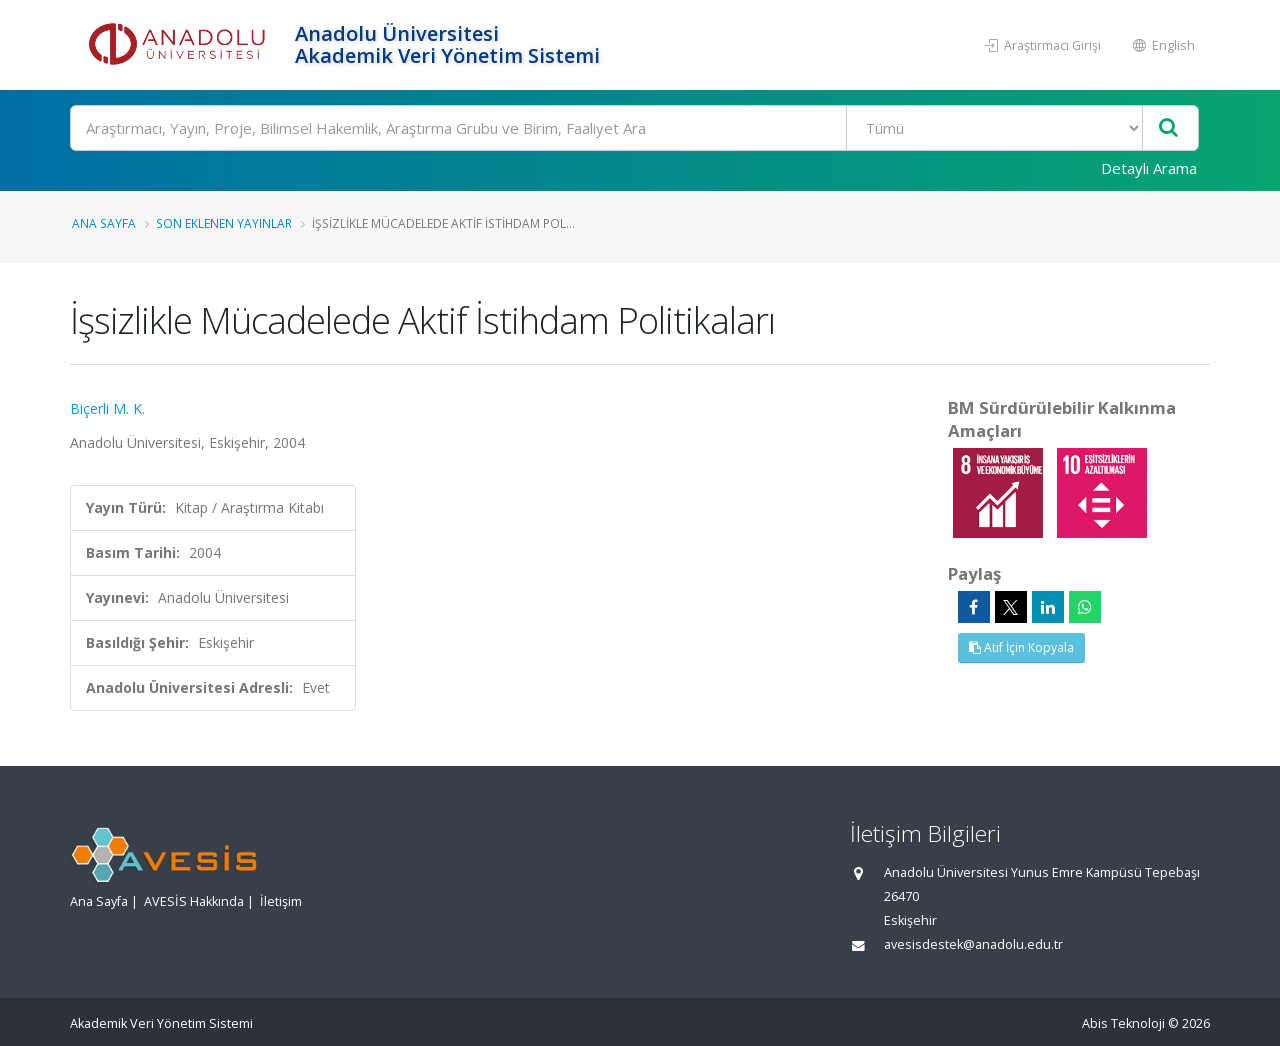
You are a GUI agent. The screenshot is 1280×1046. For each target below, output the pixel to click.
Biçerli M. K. (107, 408)
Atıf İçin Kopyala (1021, 647)
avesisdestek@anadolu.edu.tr (973, 944)
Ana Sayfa (104, 223)
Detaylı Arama (1149, 168)
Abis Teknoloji (1123, 1023)
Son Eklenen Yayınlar (224, 223)
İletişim (281, 901)
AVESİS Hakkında (194, 901)
